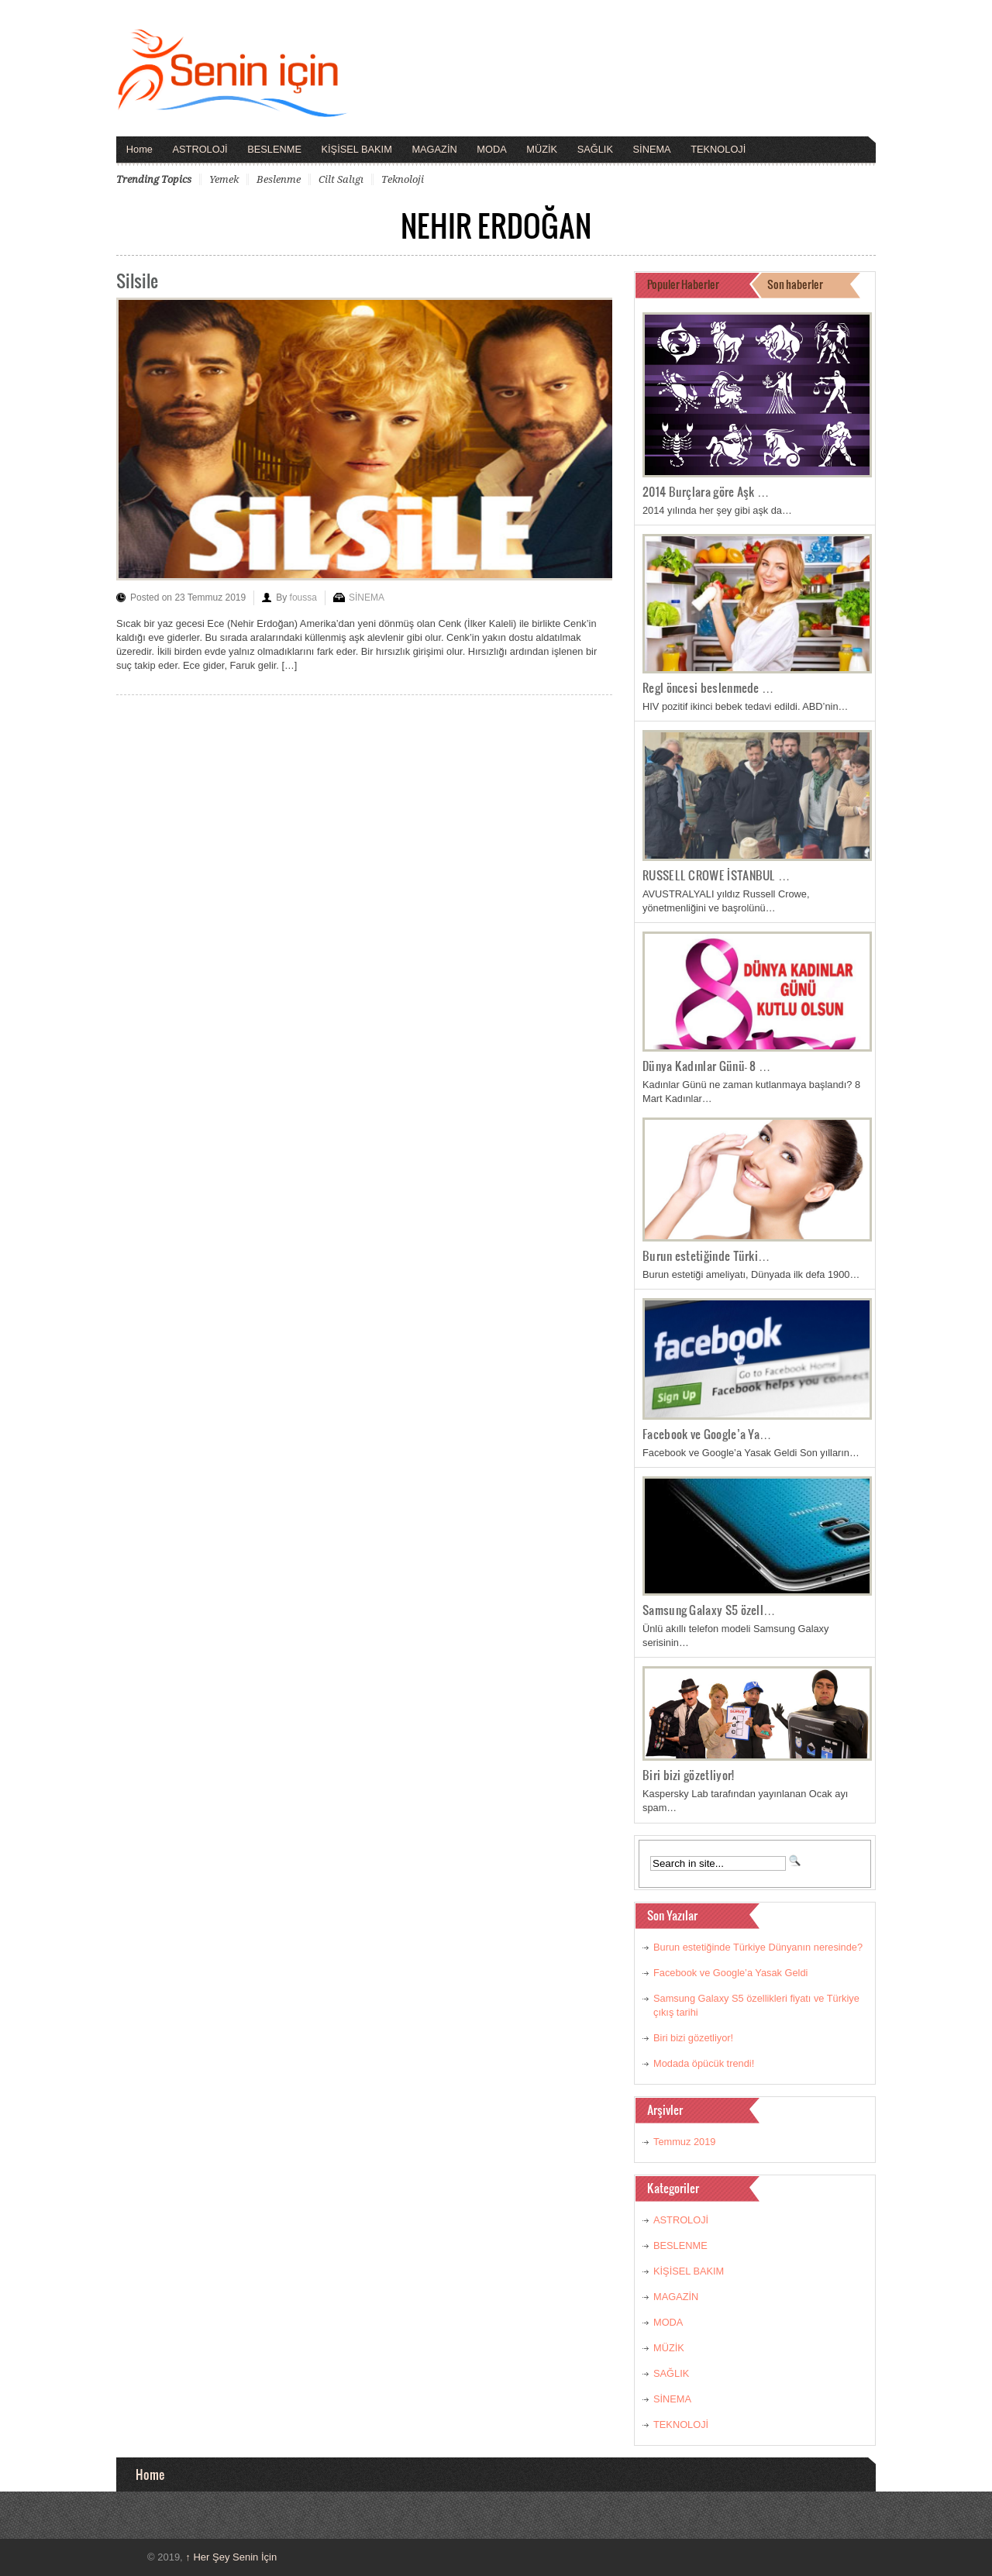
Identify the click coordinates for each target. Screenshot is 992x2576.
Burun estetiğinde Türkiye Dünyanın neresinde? (758, 1947)
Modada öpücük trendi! (703, 2063)
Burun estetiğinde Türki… (706, 1255)
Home (139, 149)
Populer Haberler (683, 284)
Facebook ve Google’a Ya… (707, 1433)
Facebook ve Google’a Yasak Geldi (730, 1972)
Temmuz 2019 (684, 2141)
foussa (303, 597)
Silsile (137, 280)
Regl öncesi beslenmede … (708, 687)
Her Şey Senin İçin (231, 2557)
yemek (224, 179)
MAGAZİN (434, 149)
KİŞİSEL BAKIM (357, 149)
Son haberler (795, 284)
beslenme (279, 179)
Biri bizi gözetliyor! (688, 1774)
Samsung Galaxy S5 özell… (709, 1609)
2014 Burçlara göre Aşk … (706, 491)
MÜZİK (541, 149)
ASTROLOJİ (200, 149)
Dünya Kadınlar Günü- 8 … (706, 1065)
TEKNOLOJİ (718, 149)
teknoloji (402, 179)
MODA (491, 149)
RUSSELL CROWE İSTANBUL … (716, 874)
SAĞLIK (595, 149)
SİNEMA (652, 149)
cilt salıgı (341, 179)
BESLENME (274, 149)
